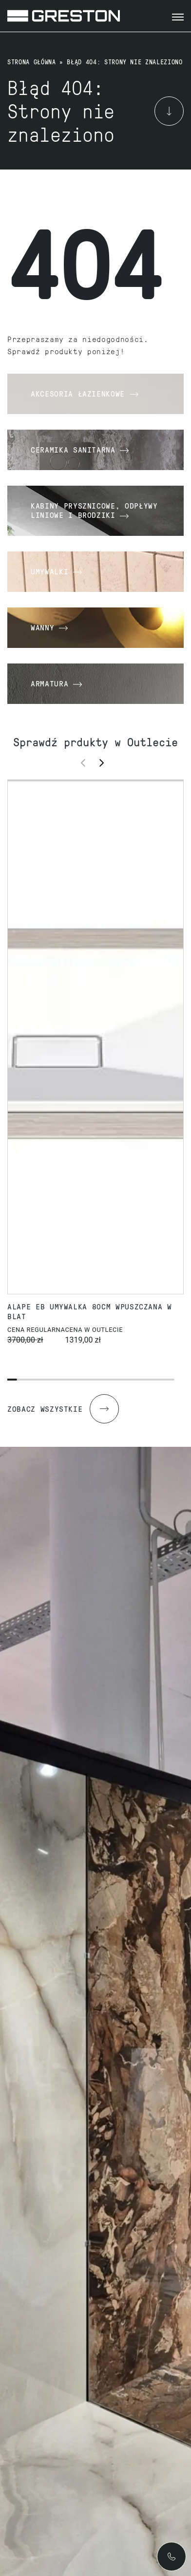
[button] (104, 762)
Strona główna (31, 61)
